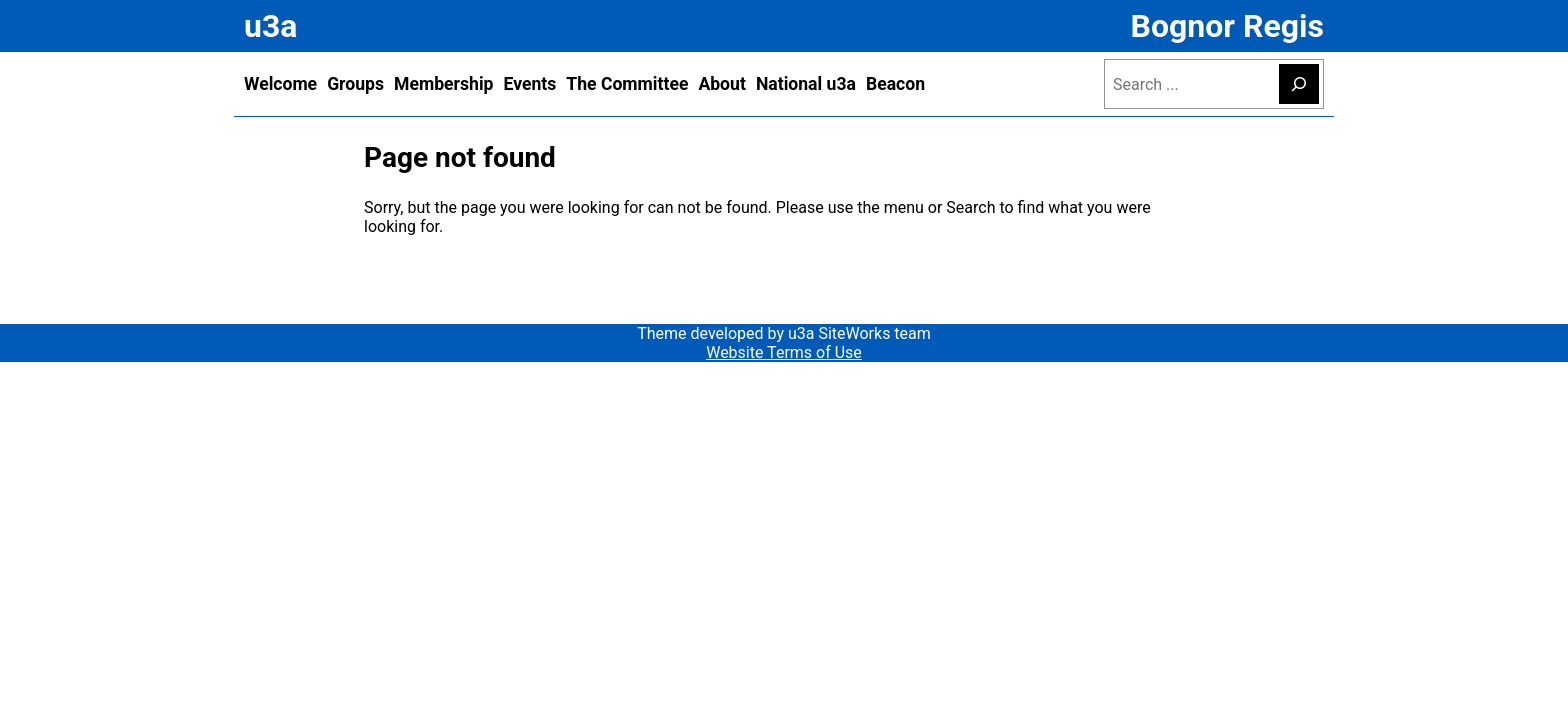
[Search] (1299, 84)
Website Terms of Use (784, 352)
